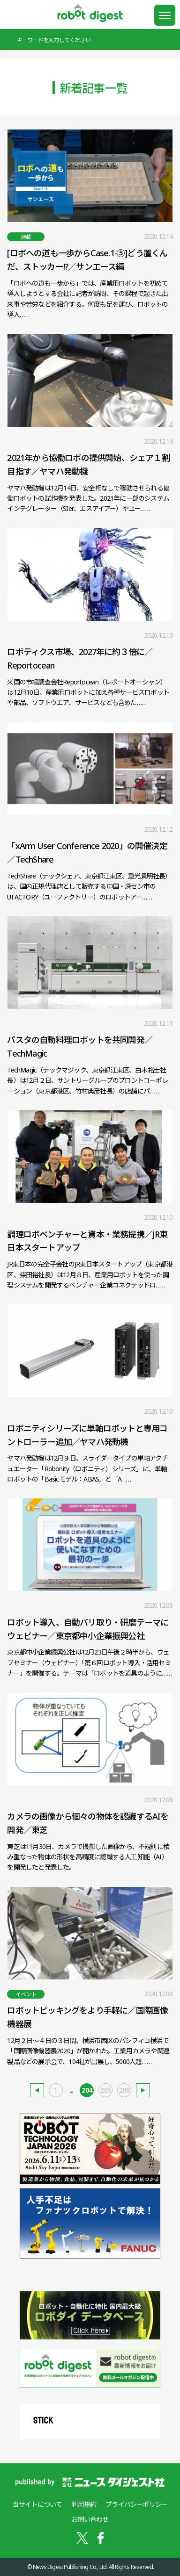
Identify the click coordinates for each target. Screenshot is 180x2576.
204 (87, 2090)
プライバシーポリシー (136, 2504)
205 (105, 2090)
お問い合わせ (89, 2519)
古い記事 (143, 2090)
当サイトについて (37, 2504)
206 (124, 2090)
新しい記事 (37, 2090)
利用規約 (83, 2504)
